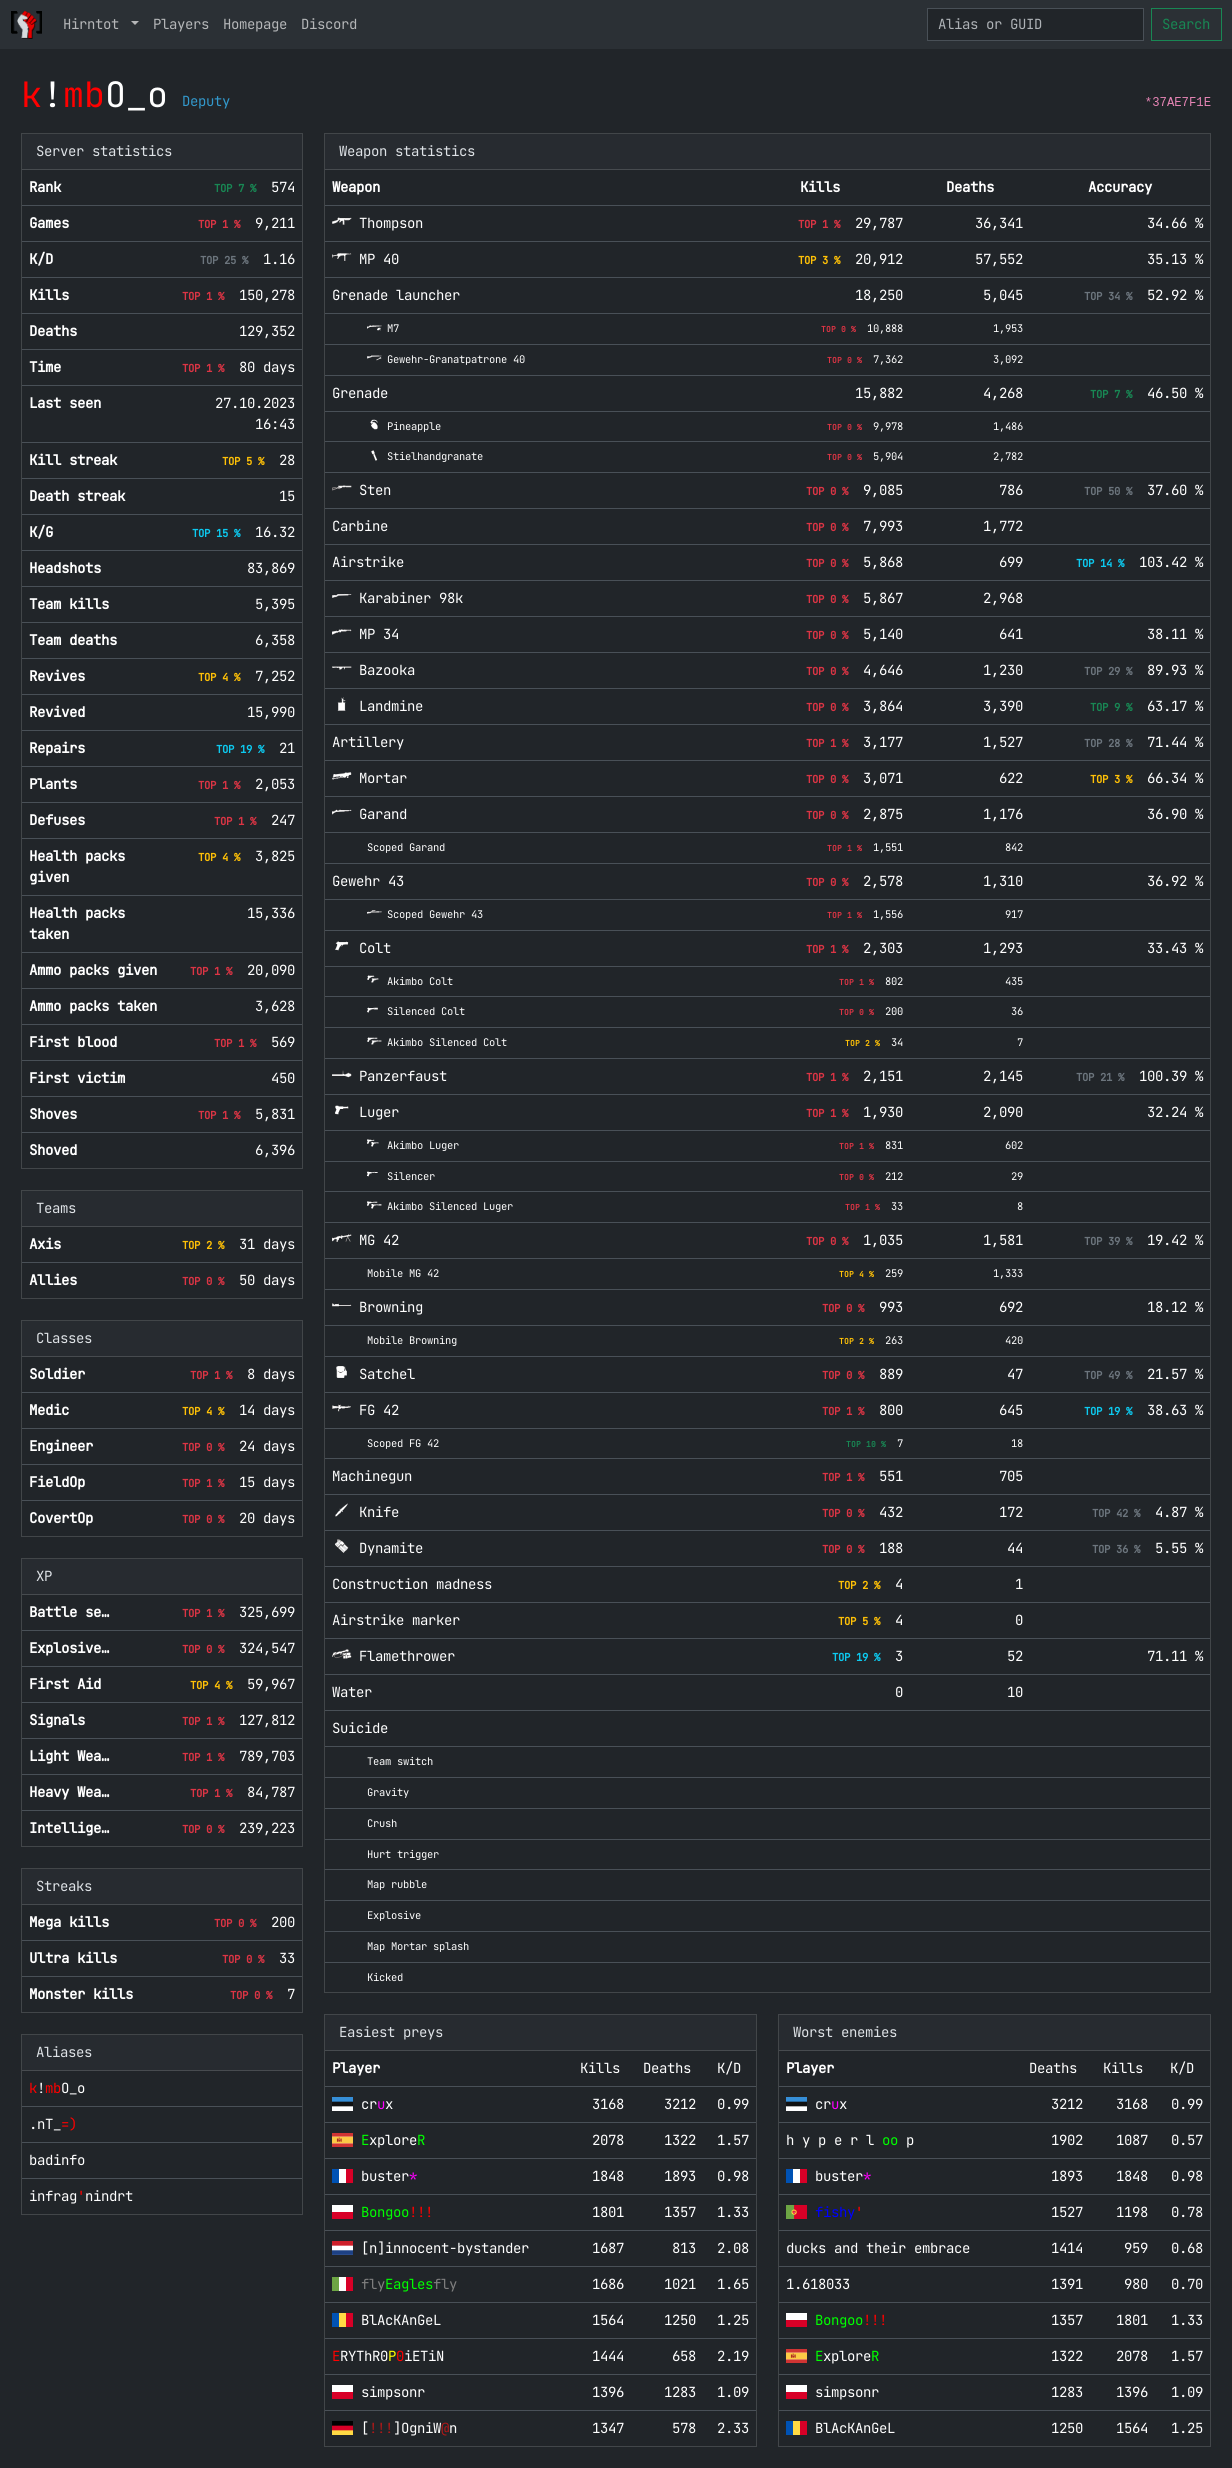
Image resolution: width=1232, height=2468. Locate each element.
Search (1186, 24)
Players (181, 24)
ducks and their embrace (878, 2248)
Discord (329, 24)
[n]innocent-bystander (445, 2248)
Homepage (255, 24)
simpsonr (393, 2392)
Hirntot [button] (95, 24)
